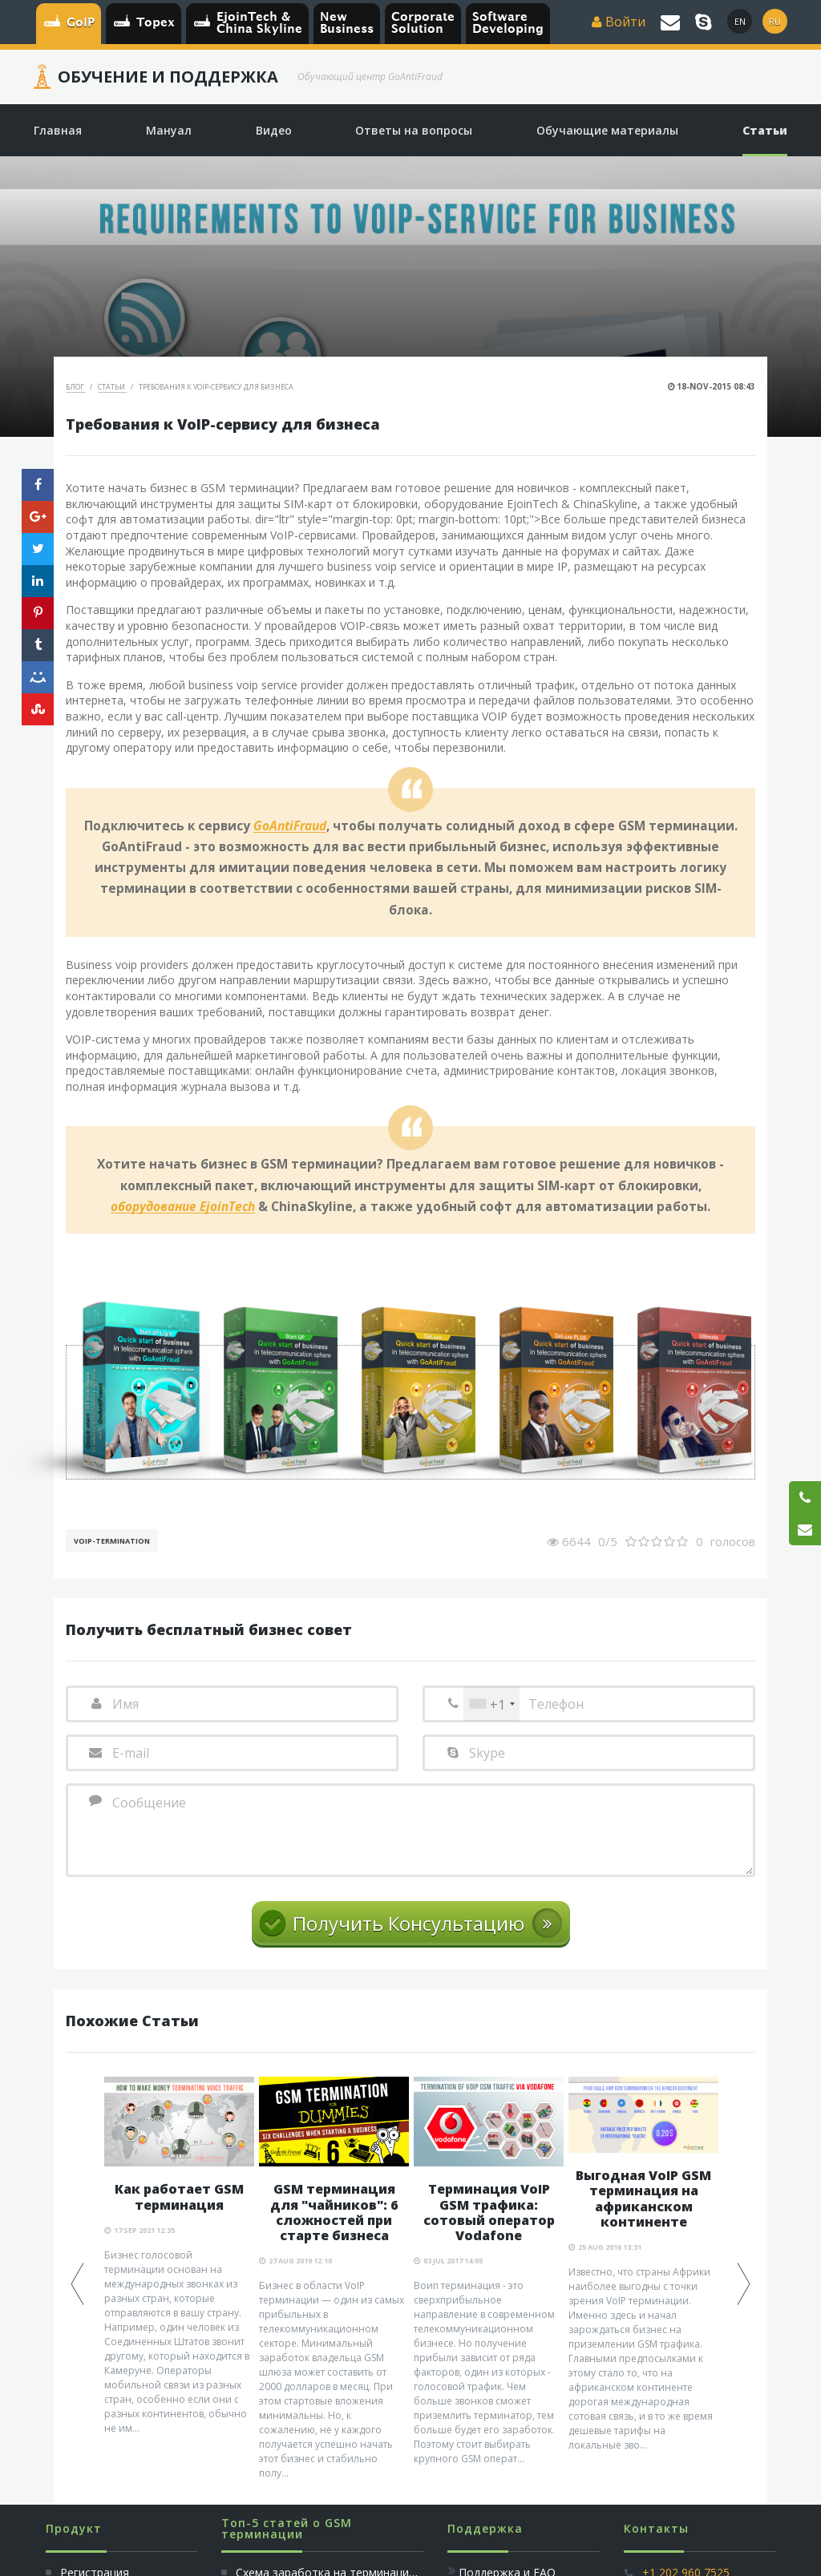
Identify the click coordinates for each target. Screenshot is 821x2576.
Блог (76, 387)
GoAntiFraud (289, 826)
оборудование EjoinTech (183, 1207)
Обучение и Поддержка (168, 77)
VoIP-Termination (112, 1541)
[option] (179, 2256)
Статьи (112, 387)
